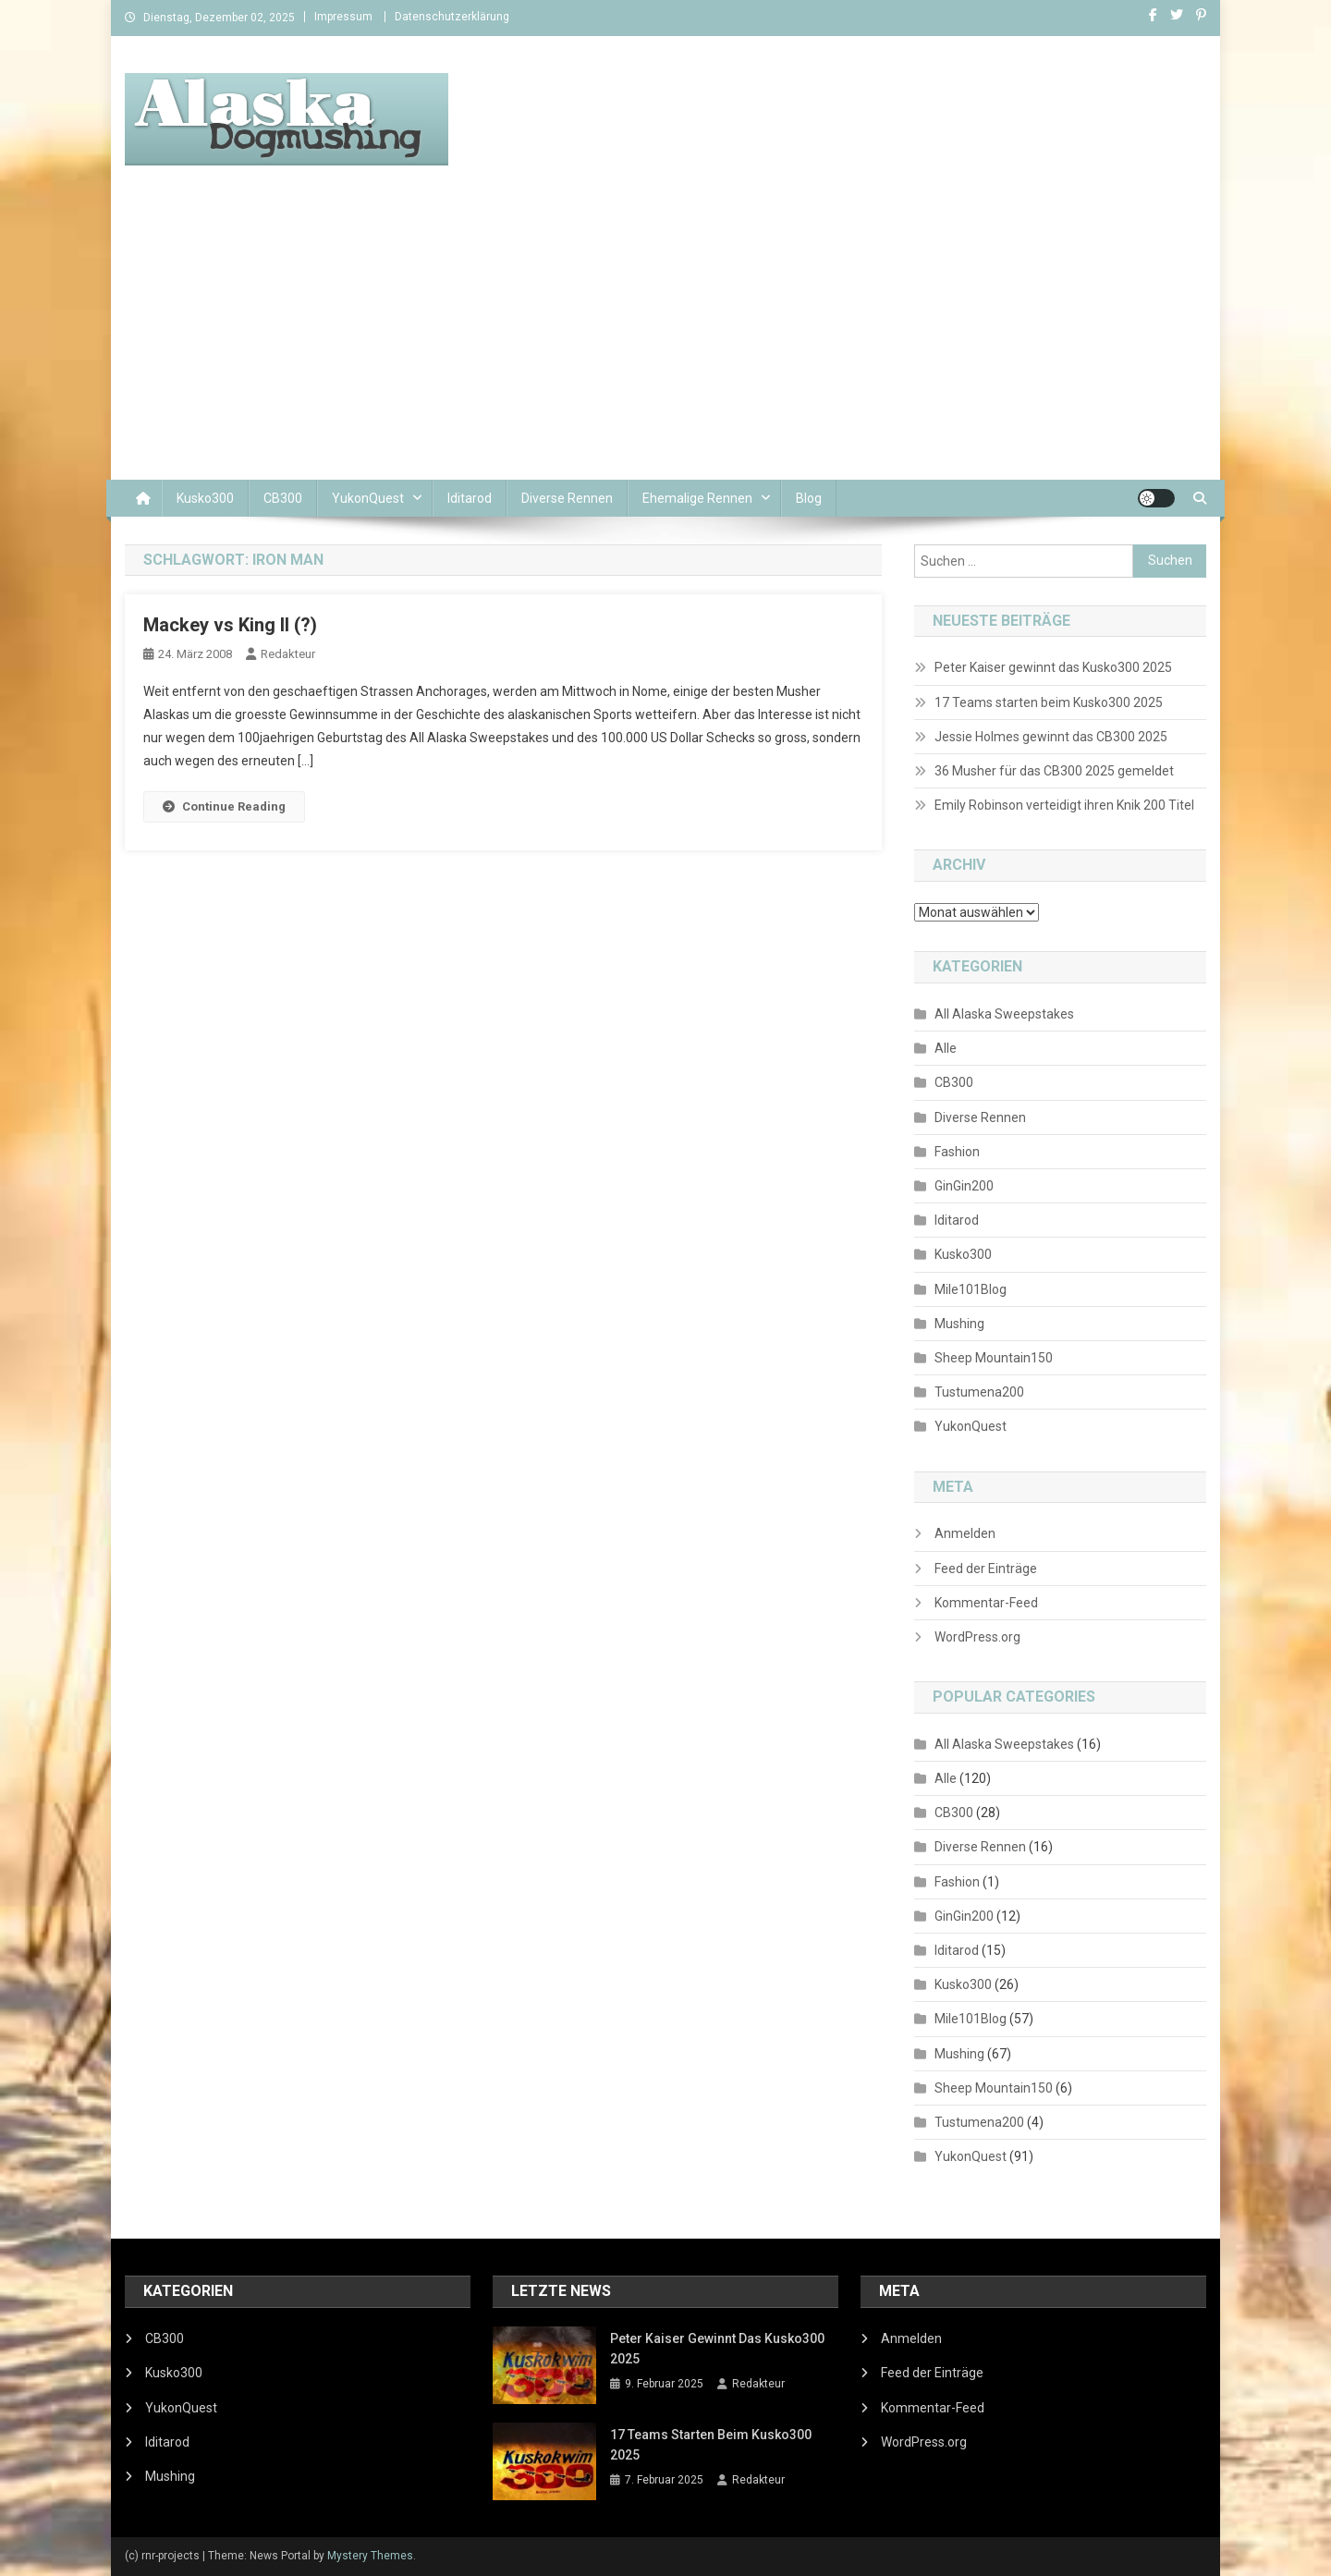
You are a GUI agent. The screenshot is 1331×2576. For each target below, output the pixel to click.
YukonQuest (368, 498)
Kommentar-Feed (986, 1602)
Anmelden (964, 1533)
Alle (945, 1048)
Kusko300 (205, 498)
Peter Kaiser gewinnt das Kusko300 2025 (1053, 667)
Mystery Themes (370, 2555)
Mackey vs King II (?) (230, 625)
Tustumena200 (979, 1392)
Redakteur (288, 654)
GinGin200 (964, 1185)
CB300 (282, 498)
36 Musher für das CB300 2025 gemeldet (1054, 770)
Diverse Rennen (567, 498)
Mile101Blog (970, 1289)
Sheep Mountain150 (993, 1357)
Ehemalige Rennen (697, 498)
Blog (809, 498)
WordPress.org (977, 1637)
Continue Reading (224, 806)
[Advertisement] (665, 341)
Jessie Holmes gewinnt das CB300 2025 (1050, 736)
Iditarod (469, 498)
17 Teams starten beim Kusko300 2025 (1048, 702)
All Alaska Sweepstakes (1004, 1014)
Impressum (343, 16)
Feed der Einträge (985, 1568)
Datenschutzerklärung (452, 16)
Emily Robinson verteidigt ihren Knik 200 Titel (1064, 805)
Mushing (959, 1323)
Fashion (957, 1151)
